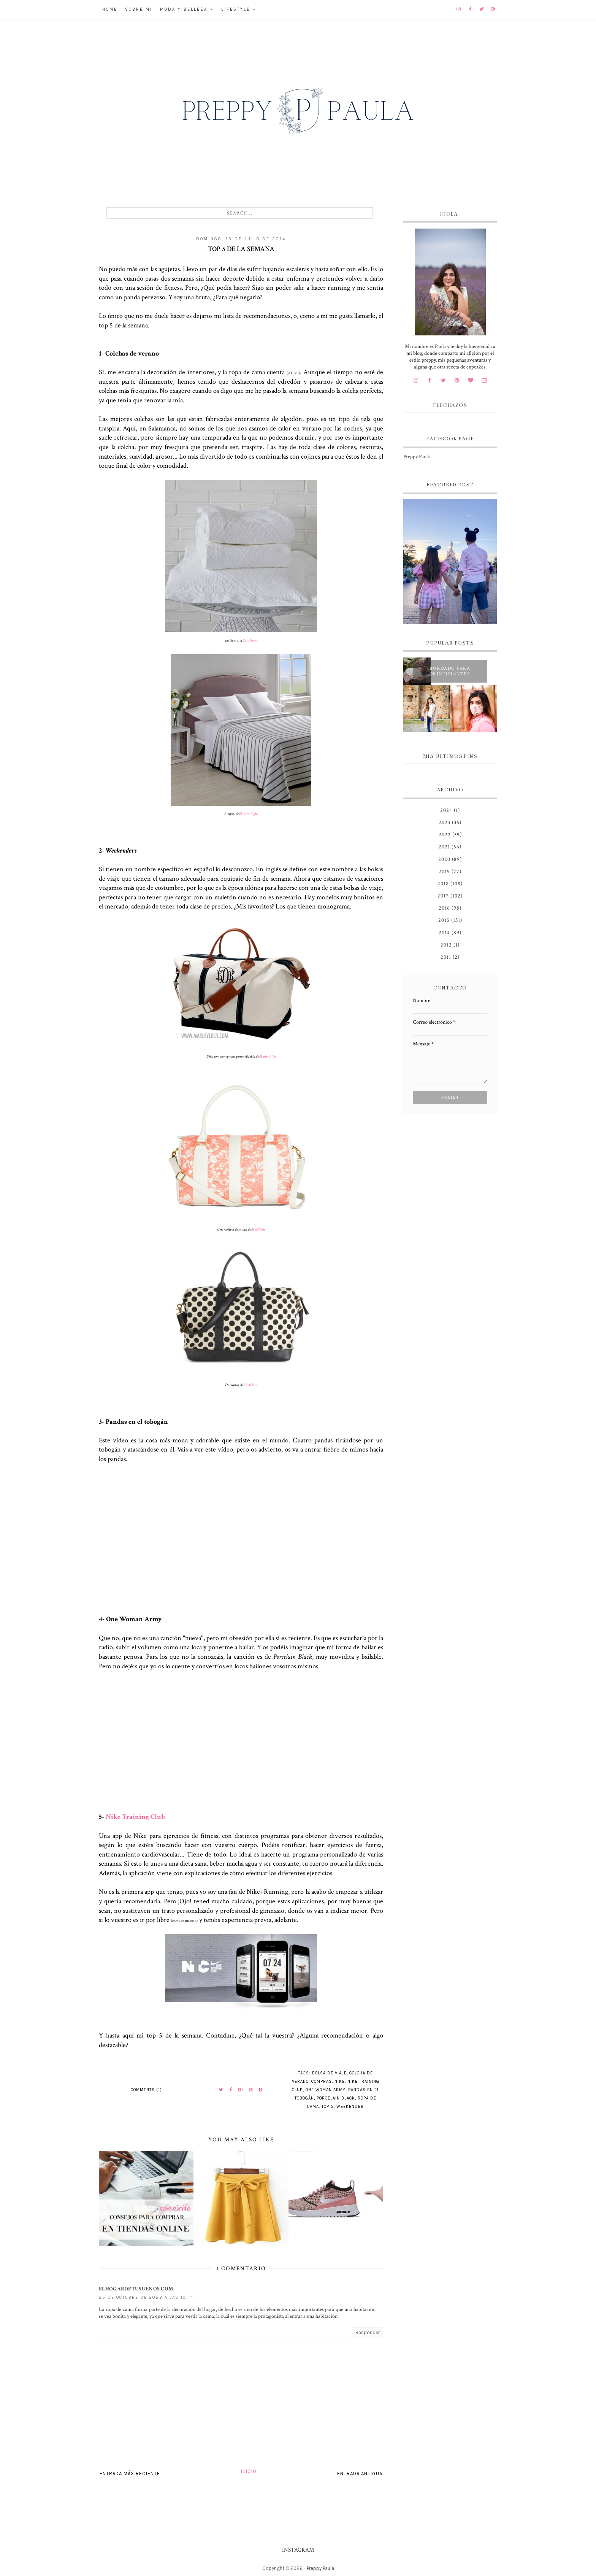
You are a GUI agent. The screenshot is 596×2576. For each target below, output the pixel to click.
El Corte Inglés (248, 814)
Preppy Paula (416, 456)
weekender (350, 2106)
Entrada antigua (359, 2473)
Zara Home (250, 640)
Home (109, 9)
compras (321, 2081)
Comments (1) (146, 2089)
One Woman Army (326, 2089)
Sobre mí (138, 9)
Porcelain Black (336, 2098)
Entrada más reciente (130, 2473)
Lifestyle (235, 9)
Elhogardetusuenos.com (136, 2288)
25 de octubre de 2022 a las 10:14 (146, 2297)
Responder (367, 2332)
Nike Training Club (135, 1816)
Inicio (249, 2471)
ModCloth (258, 1229)
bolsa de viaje (329, 2073)
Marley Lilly (267, 1056)
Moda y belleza (184, 9)
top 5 (328, 2106)
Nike (339, 2081)
